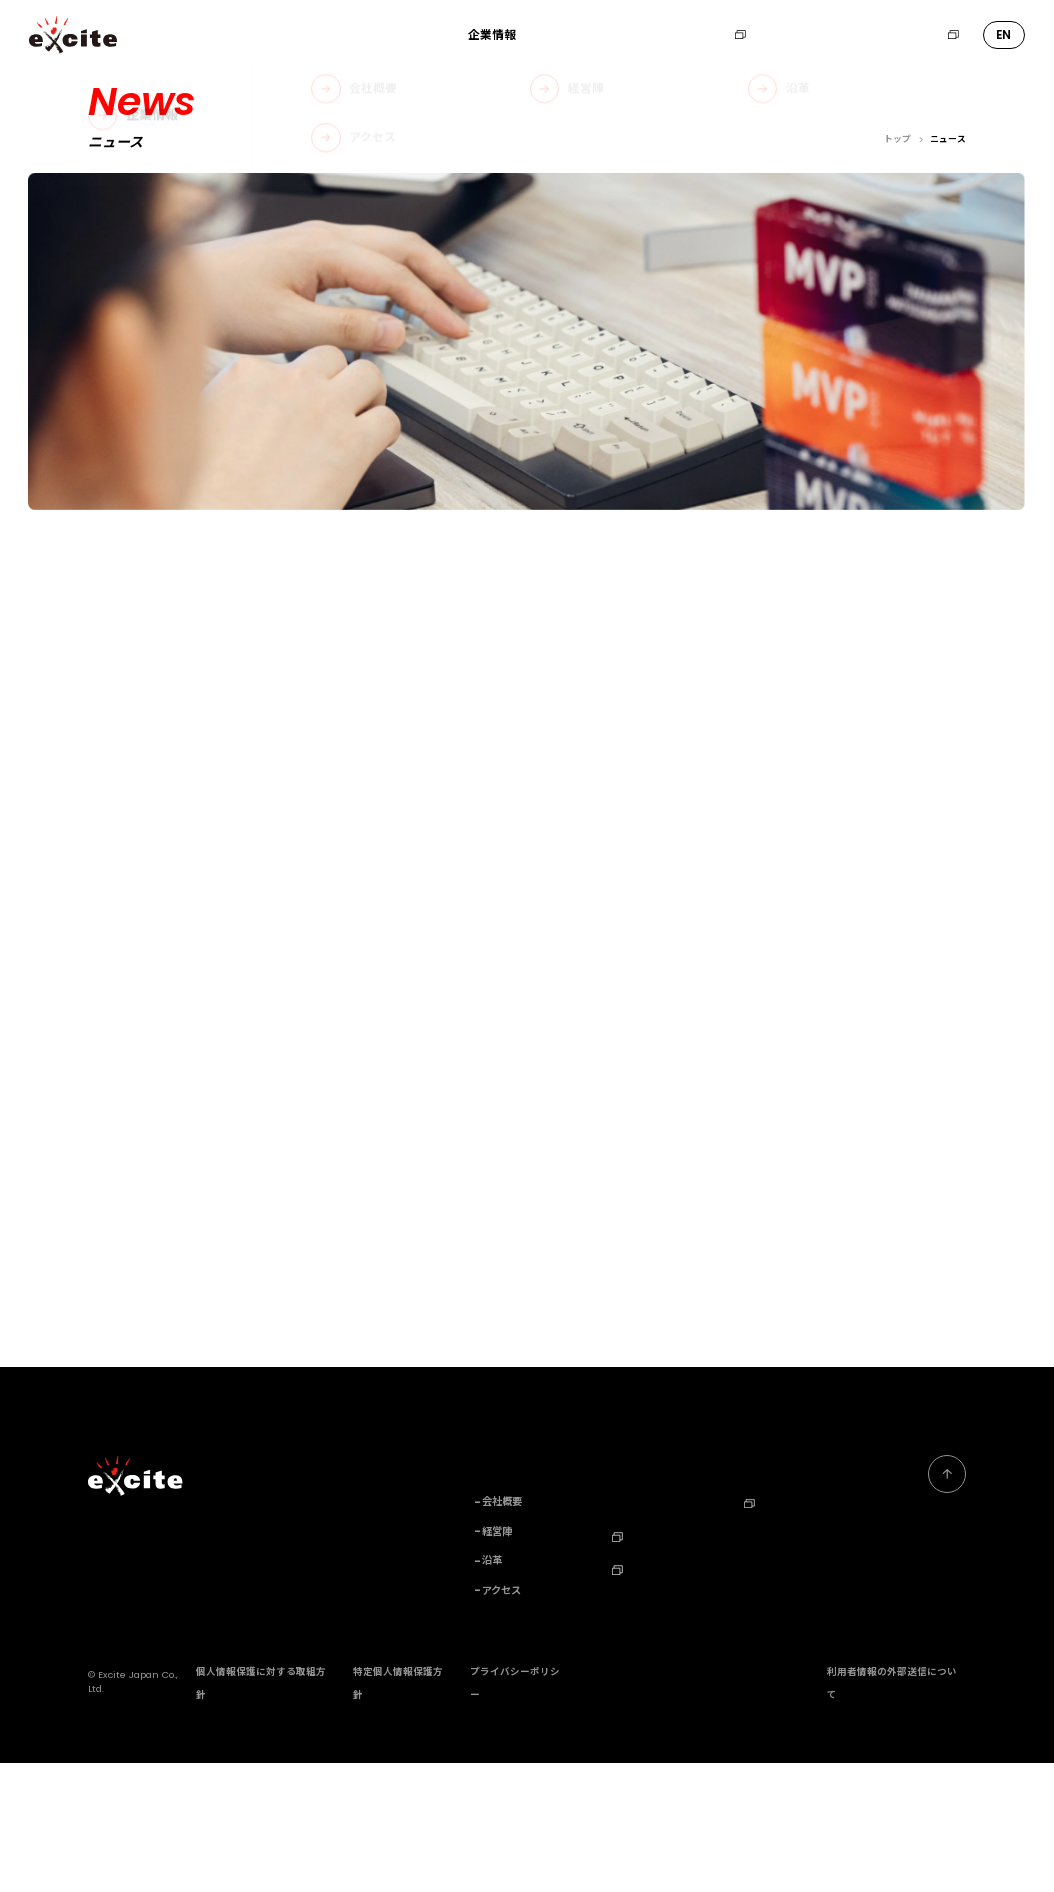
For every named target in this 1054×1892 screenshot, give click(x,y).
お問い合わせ (805, 35)
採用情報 (713, 35)
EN (1003, 35)
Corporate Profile (792, 1662)
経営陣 (497, 1660)
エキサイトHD (912, 35)
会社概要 (502, 1631)
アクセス (501, 1719)
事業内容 (563, 35)
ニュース (634, 35)
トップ (897, 139)
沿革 (492, 1690)
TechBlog (646, 1696)
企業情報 (492, 35)
